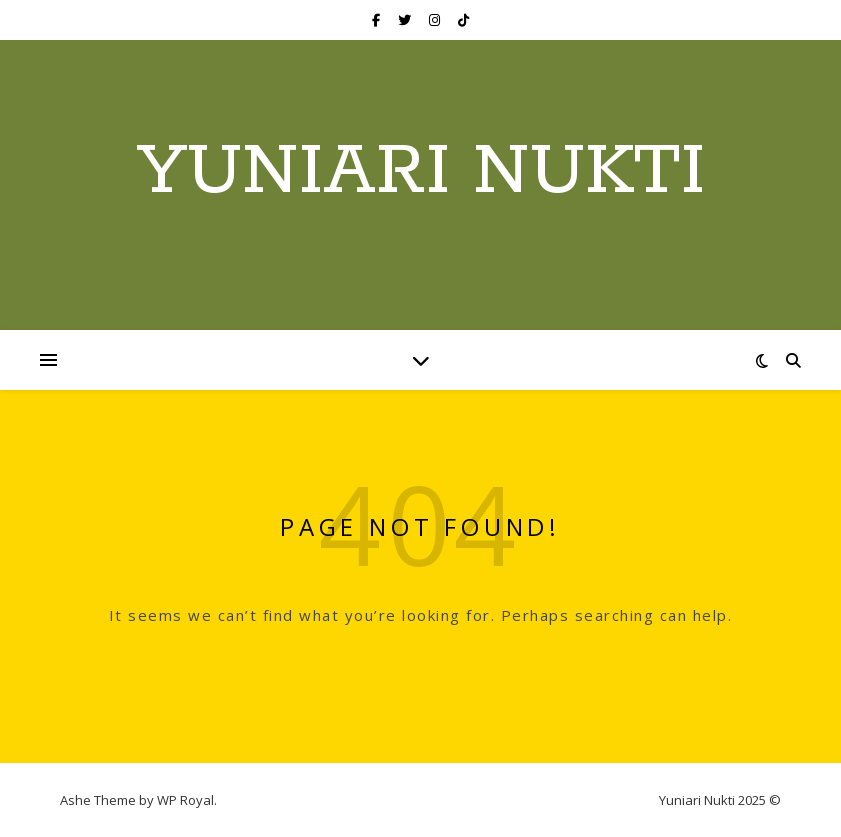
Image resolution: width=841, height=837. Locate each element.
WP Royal (185, 800)
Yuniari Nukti (421, 173)
